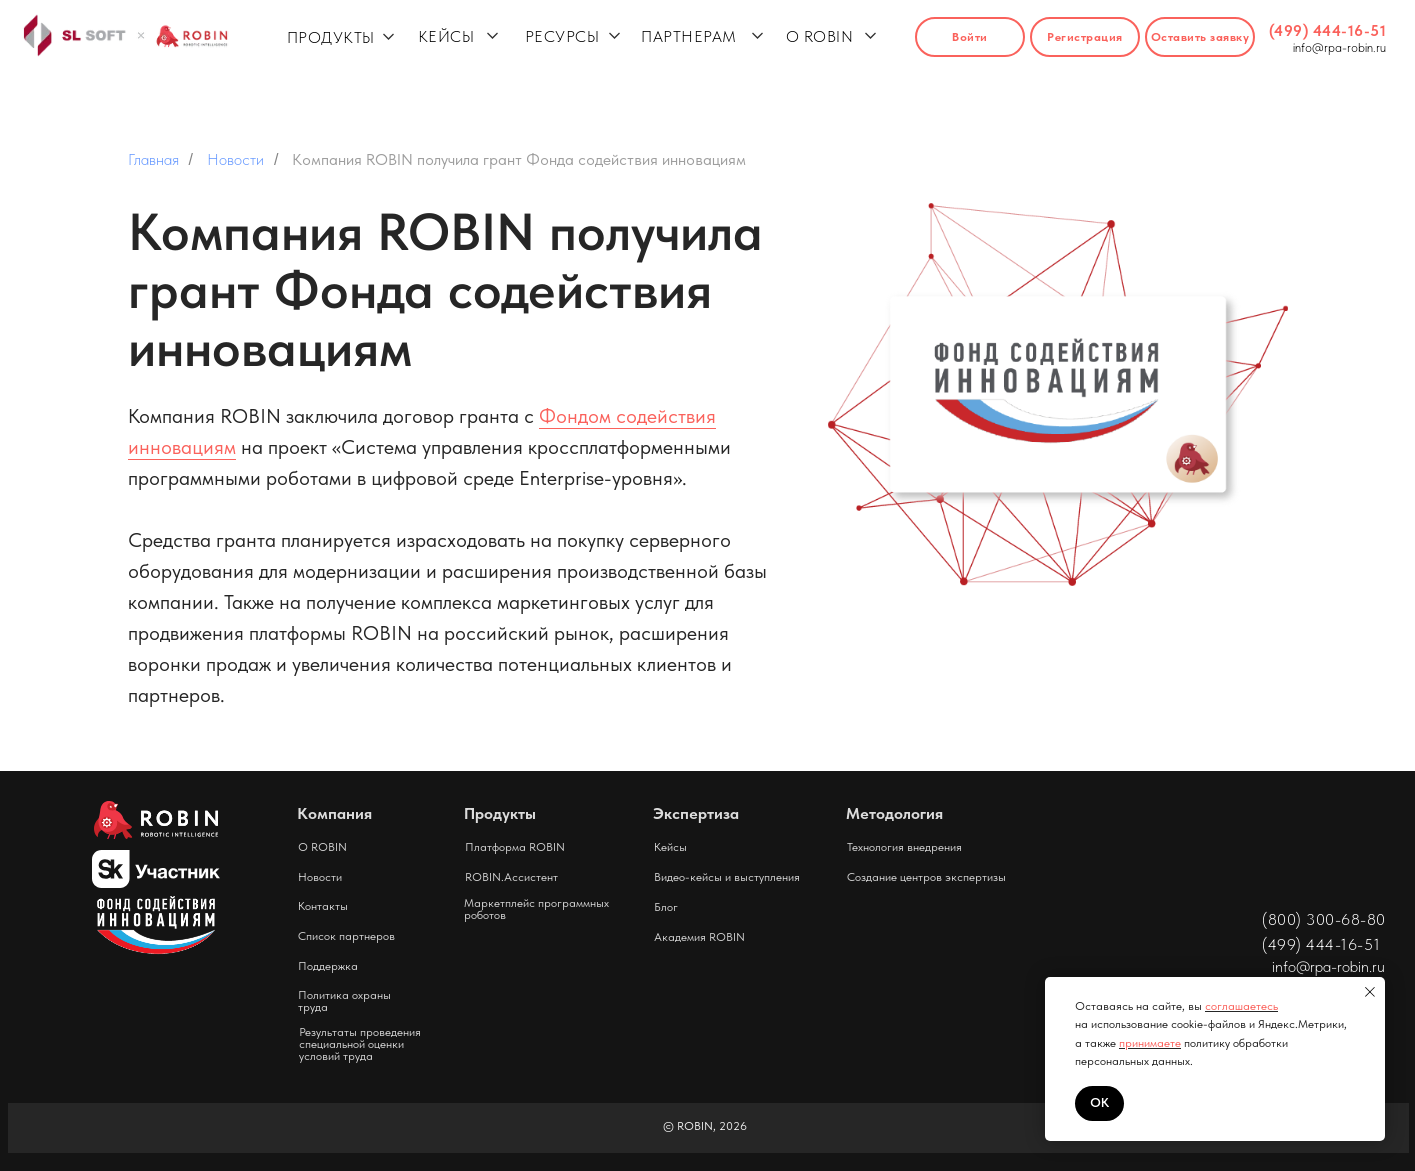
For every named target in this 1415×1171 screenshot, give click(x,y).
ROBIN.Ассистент (511, 877)
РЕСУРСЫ (562, 36)
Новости (235, 159)
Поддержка (328, 966)
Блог (666, 907)
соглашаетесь (1241, 1006)
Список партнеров (346, 936)
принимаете (1150, 1043)
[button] (1200, 37)
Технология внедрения (904, 847)
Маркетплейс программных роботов (536, 909)
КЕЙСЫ (446, 36)
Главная (153, 159)
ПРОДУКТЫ (331, 37)
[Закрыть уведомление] (1370, 992)
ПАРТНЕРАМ (689, 36)
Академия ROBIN (699, 937)
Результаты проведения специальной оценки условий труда (360, 1044)
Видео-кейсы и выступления (727, 877)
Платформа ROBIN (515, 847)
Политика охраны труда (344, 1001)
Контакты (323, 906)
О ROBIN (820, 36)
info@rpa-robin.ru (1339, 47)
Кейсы (670, 847)
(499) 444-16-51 (1328, 31)
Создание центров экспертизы (926, 877)
